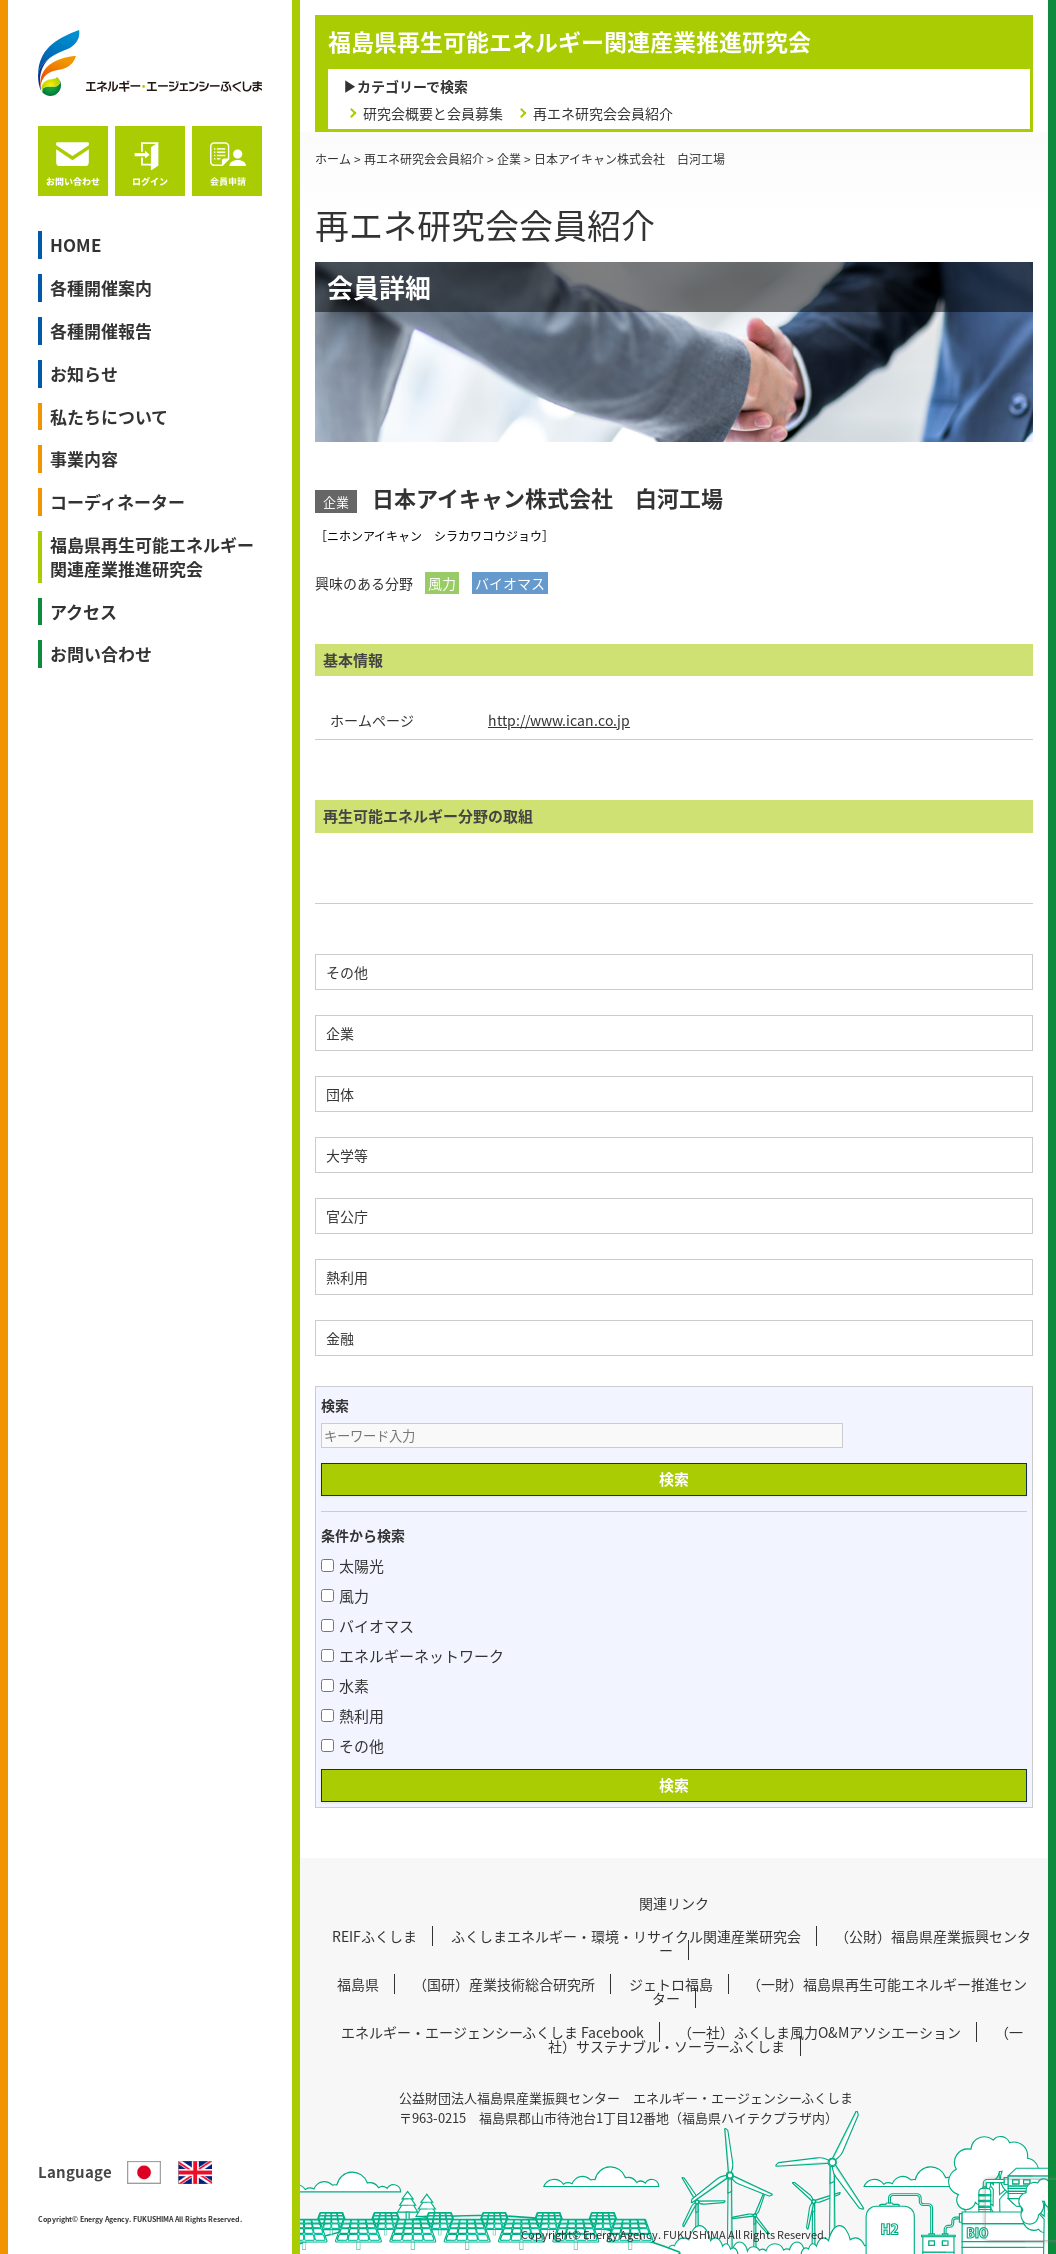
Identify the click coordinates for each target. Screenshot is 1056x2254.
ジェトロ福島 (671, 1984)
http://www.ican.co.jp (559, 720)
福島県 (358, 1984)
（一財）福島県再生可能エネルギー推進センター (839, 1991)
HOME (75, 244)
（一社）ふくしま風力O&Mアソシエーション (819, 2032)
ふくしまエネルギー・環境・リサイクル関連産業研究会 (626, 1936)
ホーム (333, 159)
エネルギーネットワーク (412, 1656)
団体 (340, 1094)
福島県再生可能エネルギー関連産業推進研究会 (152, 556)
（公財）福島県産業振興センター (845, 1943)
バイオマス (367, 1626)
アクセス (83, 611)
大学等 (347, 1155)
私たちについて (109, 416)
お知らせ (84, 373)
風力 (345, 1596)
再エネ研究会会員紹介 (603, 113)
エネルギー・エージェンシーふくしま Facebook (492, 2032)
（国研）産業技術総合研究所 (504, 1984)
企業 (340, 1033)
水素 (345, 1686)
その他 (347, 972)
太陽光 (352, 1566)
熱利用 (347, 1277)
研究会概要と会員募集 (433, 113)
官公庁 (347, 1216)
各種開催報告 (101, 330)
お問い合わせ (101, 653)
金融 (340, 1338)
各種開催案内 (101, 287)
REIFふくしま (374, 1936)
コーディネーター (117, 501)
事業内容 (84, 458)
